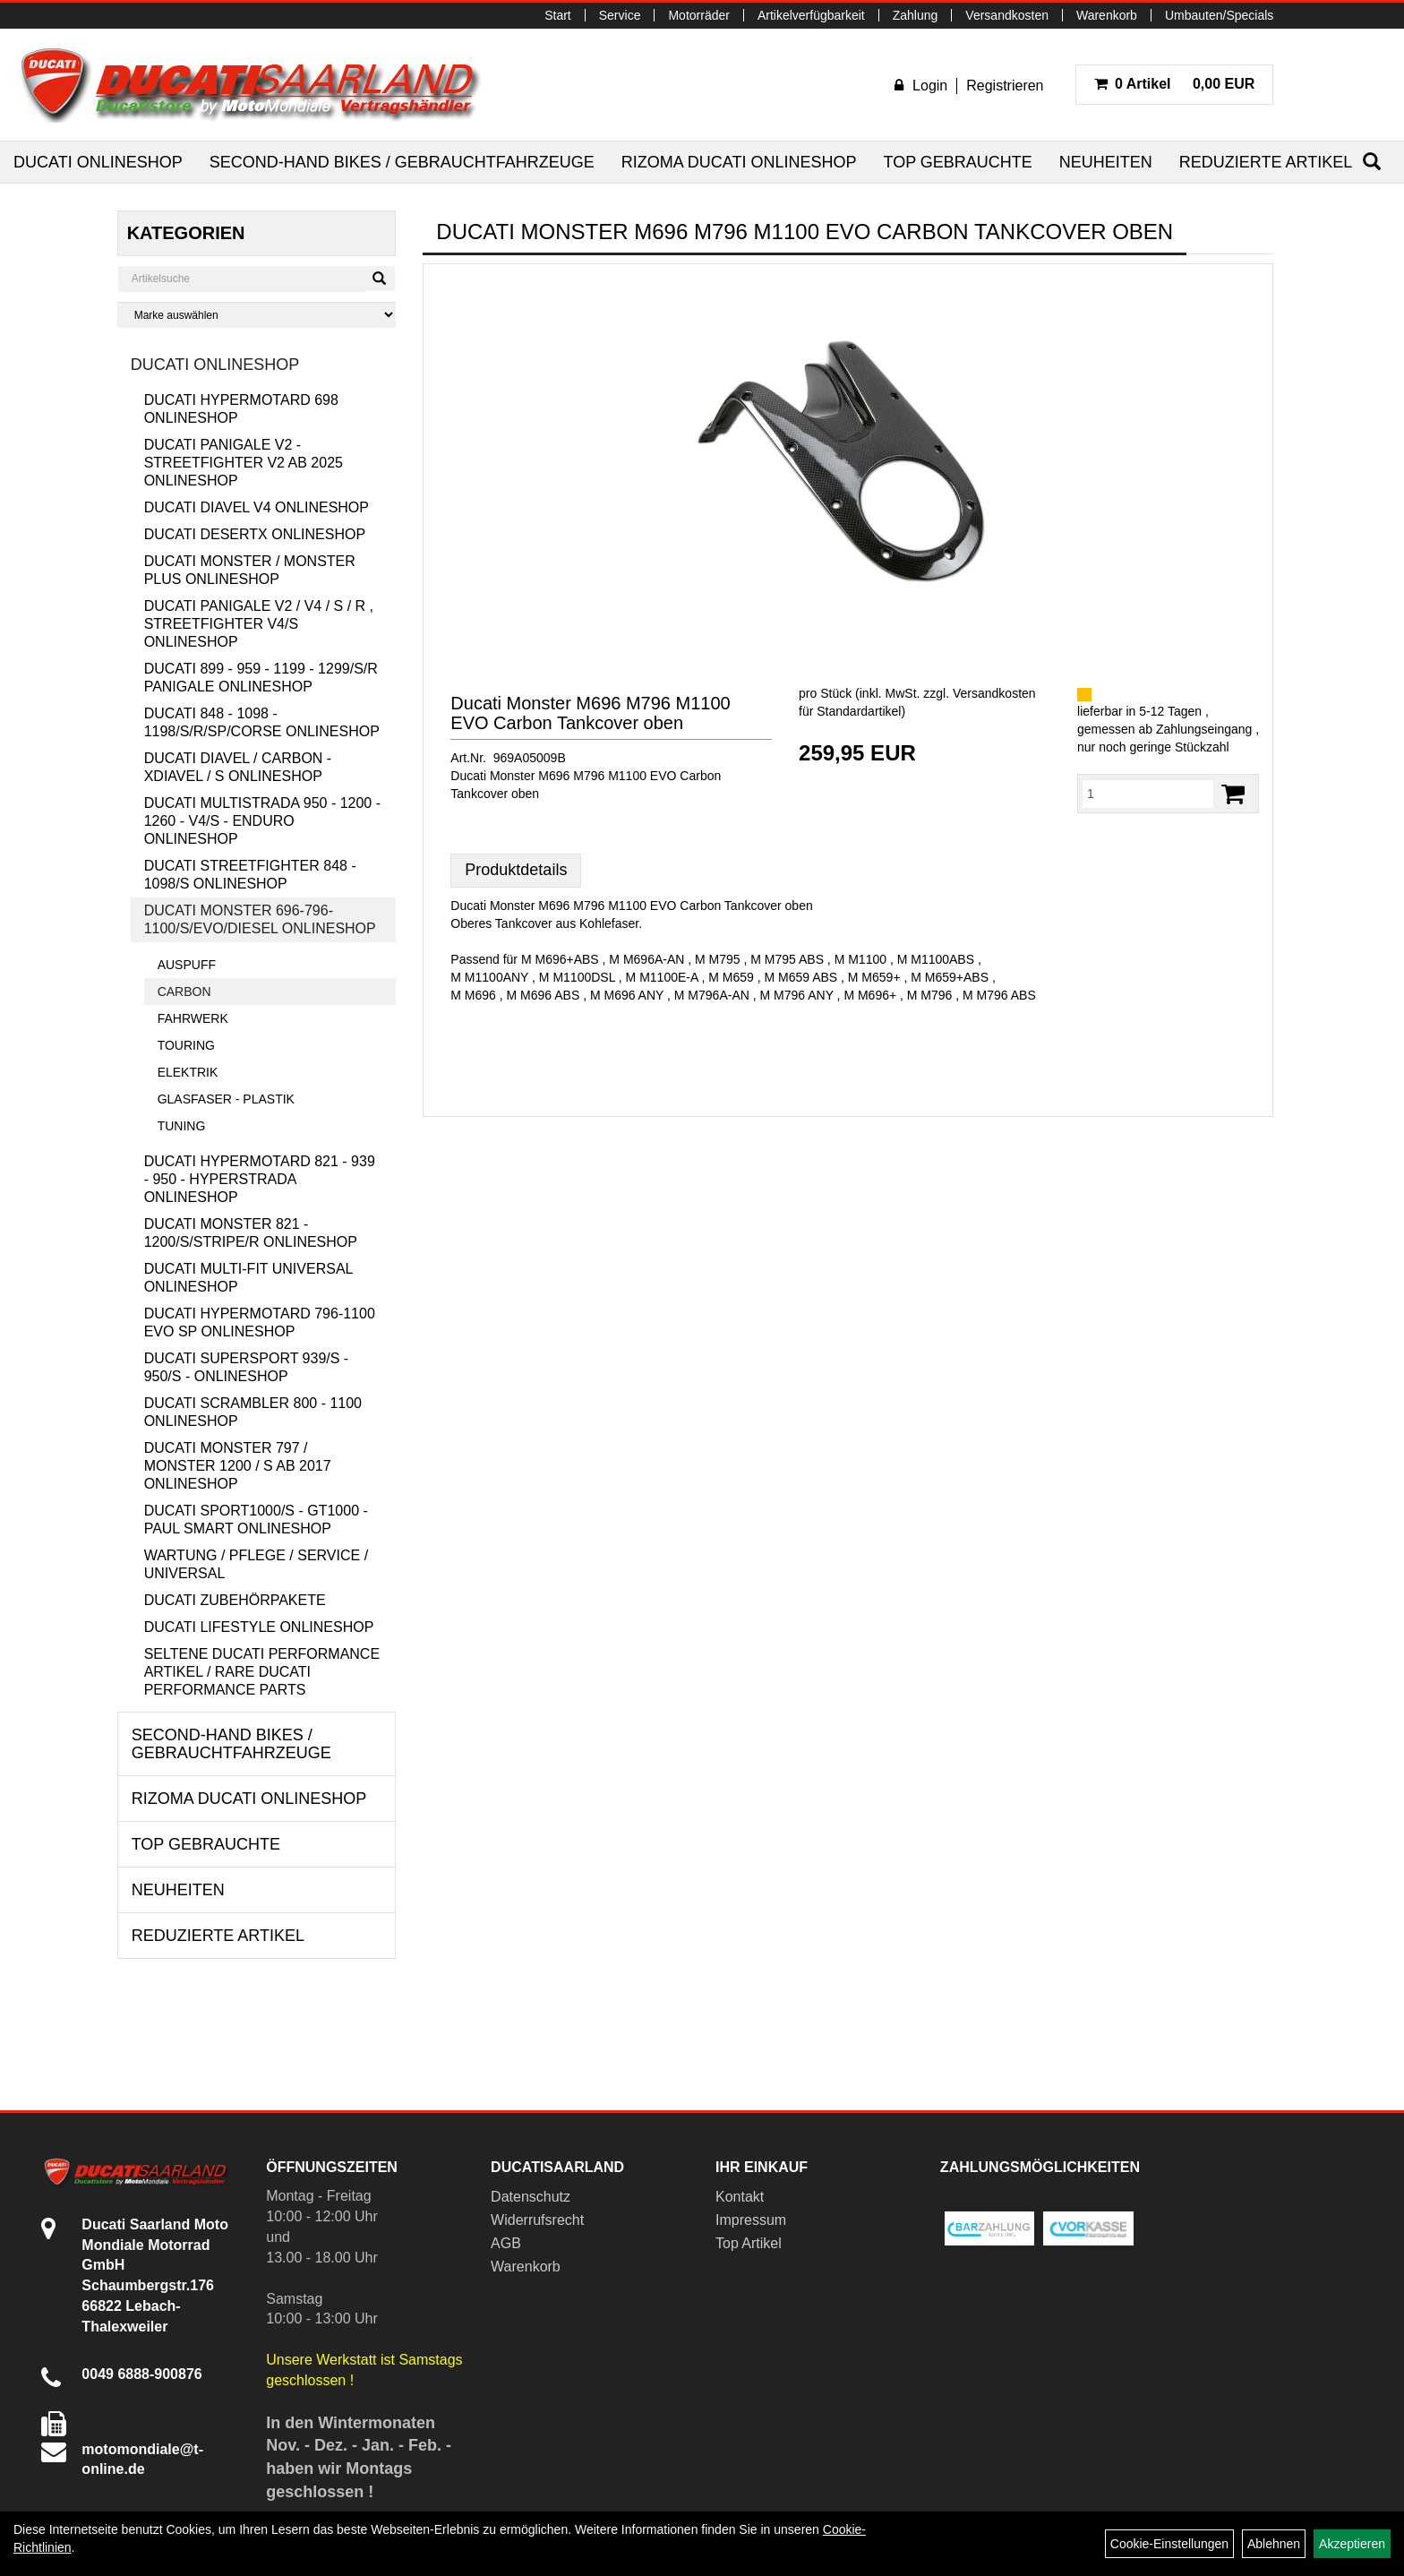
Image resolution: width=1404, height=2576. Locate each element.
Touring (186, 1045)
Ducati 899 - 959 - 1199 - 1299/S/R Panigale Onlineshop (261, 677)
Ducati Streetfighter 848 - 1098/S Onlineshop (250, 874)
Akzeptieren (1352, 2544)
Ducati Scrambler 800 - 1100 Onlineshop (253, 1412)
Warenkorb (1106, 15)
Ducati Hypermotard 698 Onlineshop (241, 408)
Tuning (182, 1126)
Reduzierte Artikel (1265, 162)
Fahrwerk (193, 1018)
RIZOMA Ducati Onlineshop (739, 162)
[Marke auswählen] (257, 315)
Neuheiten (1105, 162)
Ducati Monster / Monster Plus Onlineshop (249, 570)
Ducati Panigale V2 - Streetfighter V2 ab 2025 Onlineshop (243, 462)
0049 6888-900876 (141, 2374)
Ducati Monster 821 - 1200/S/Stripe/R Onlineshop (250, 1232)
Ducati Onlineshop (98, 162)
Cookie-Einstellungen (1169, 2544)
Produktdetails (516, 870)
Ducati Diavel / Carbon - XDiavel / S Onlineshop (238, 767)
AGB (506, 2243)
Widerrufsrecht (537, 2220)
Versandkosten (1007, 15)
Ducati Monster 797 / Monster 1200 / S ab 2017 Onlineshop (237, 1465)
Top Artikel (748, 2243)
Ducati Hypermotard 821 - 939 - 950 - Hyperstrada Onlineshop (259, 1179)
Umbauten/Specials (1219, 15)
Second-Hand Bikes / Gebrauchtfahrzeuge (402, 162)
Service (620, 15)
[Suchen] (1372, 161)
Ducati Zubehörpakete (235, 1600)
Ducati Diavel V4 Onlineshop (256, 507)
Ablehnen (1273, 2544)
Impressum (750, 2220)
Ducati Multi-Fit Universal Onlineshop (248, 1277)
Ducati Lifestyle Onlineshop (259, 1627)
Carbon (184, 991)
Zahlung (915, 15)
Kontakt (739, 2196)
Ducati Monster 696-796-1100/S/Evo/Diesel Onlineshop (260, 919)
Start (557, 15)
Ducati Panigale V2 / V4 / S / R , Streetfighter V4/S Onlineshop (258, 623)
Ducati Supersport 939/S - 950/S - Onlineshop (246, 1367)
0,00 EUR (1174, 83)
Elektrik (188, 1072)
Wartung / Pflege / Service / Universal (256, 1564)
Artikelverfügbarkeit (811, 15)
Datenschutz (530, 2196)
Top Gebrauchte (957, 162)
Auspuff (187, 964)
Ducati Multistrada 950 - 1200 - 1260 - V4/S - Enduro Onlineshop (262, 820)
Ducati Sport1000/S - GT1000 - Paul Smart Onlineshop (256, 1519)
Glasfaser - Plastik (226, 1099)
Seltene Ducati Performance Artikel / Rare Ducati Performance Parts (262, 1671)
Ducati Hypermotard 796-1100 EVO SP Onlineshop (259, 1322)
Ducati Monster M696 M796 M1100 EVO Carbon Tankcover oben (590, 713)
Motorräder (698, 15)
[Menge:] (1148, 793)
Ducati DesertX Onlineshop (254, 534)
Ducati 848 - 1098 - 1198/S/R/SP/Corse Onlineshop (262, 722)
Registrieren (1004, 85)
